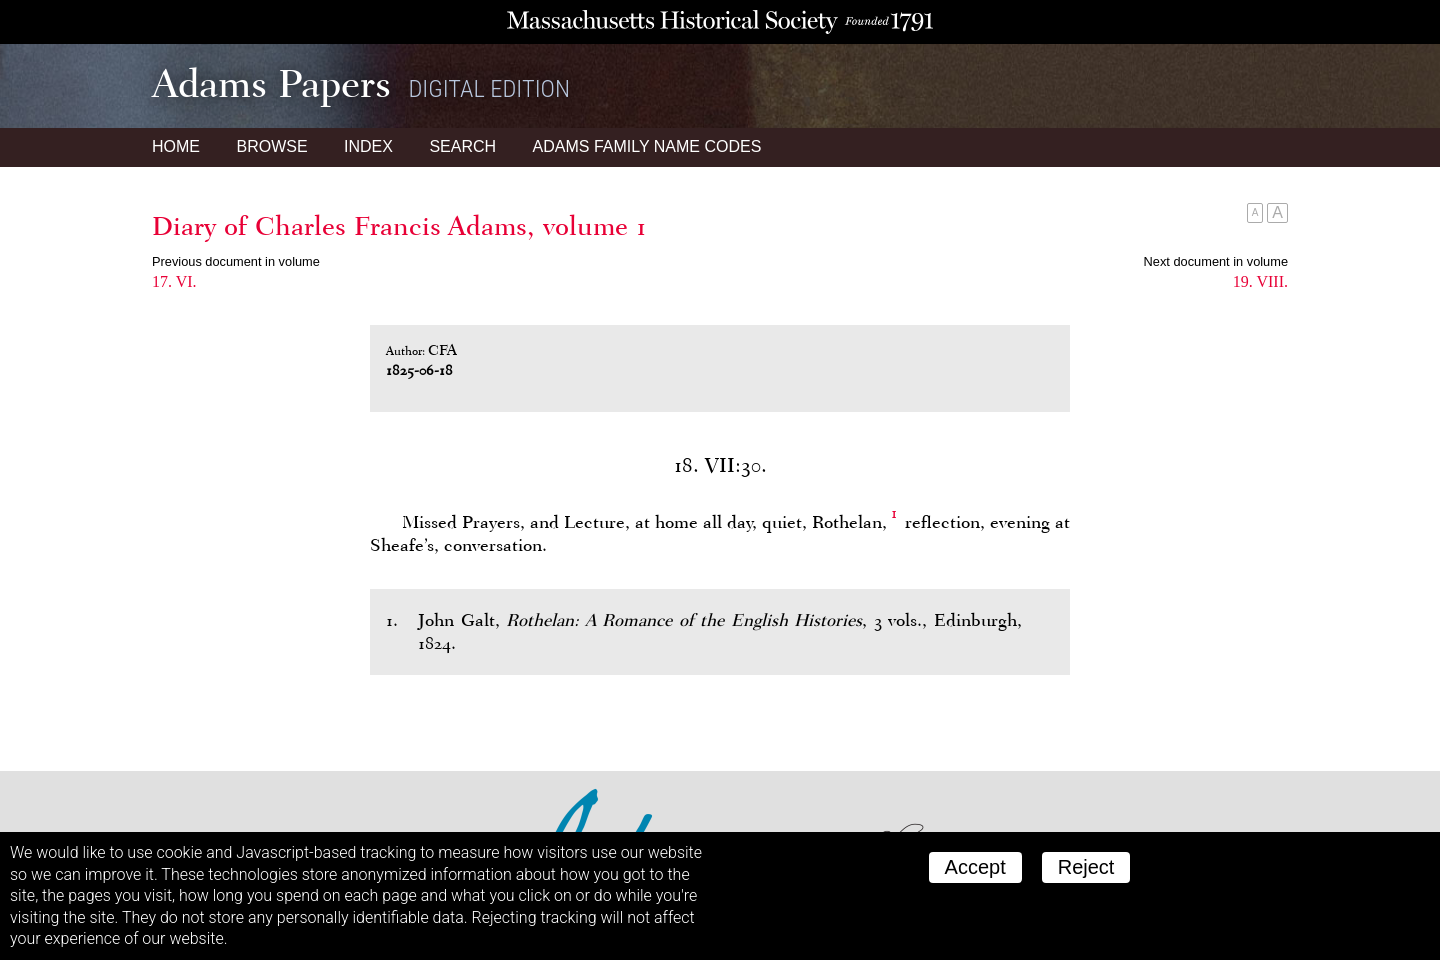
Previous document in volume (236, 261)
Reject (1086, 867)
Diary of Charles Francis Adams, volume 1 (399, 226)
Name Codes (647, 146)
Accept (975, 867)
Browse (271, 146)
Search (462, 146)
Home (176, 146)
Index (368, 146)
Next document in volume (1216, 261)
